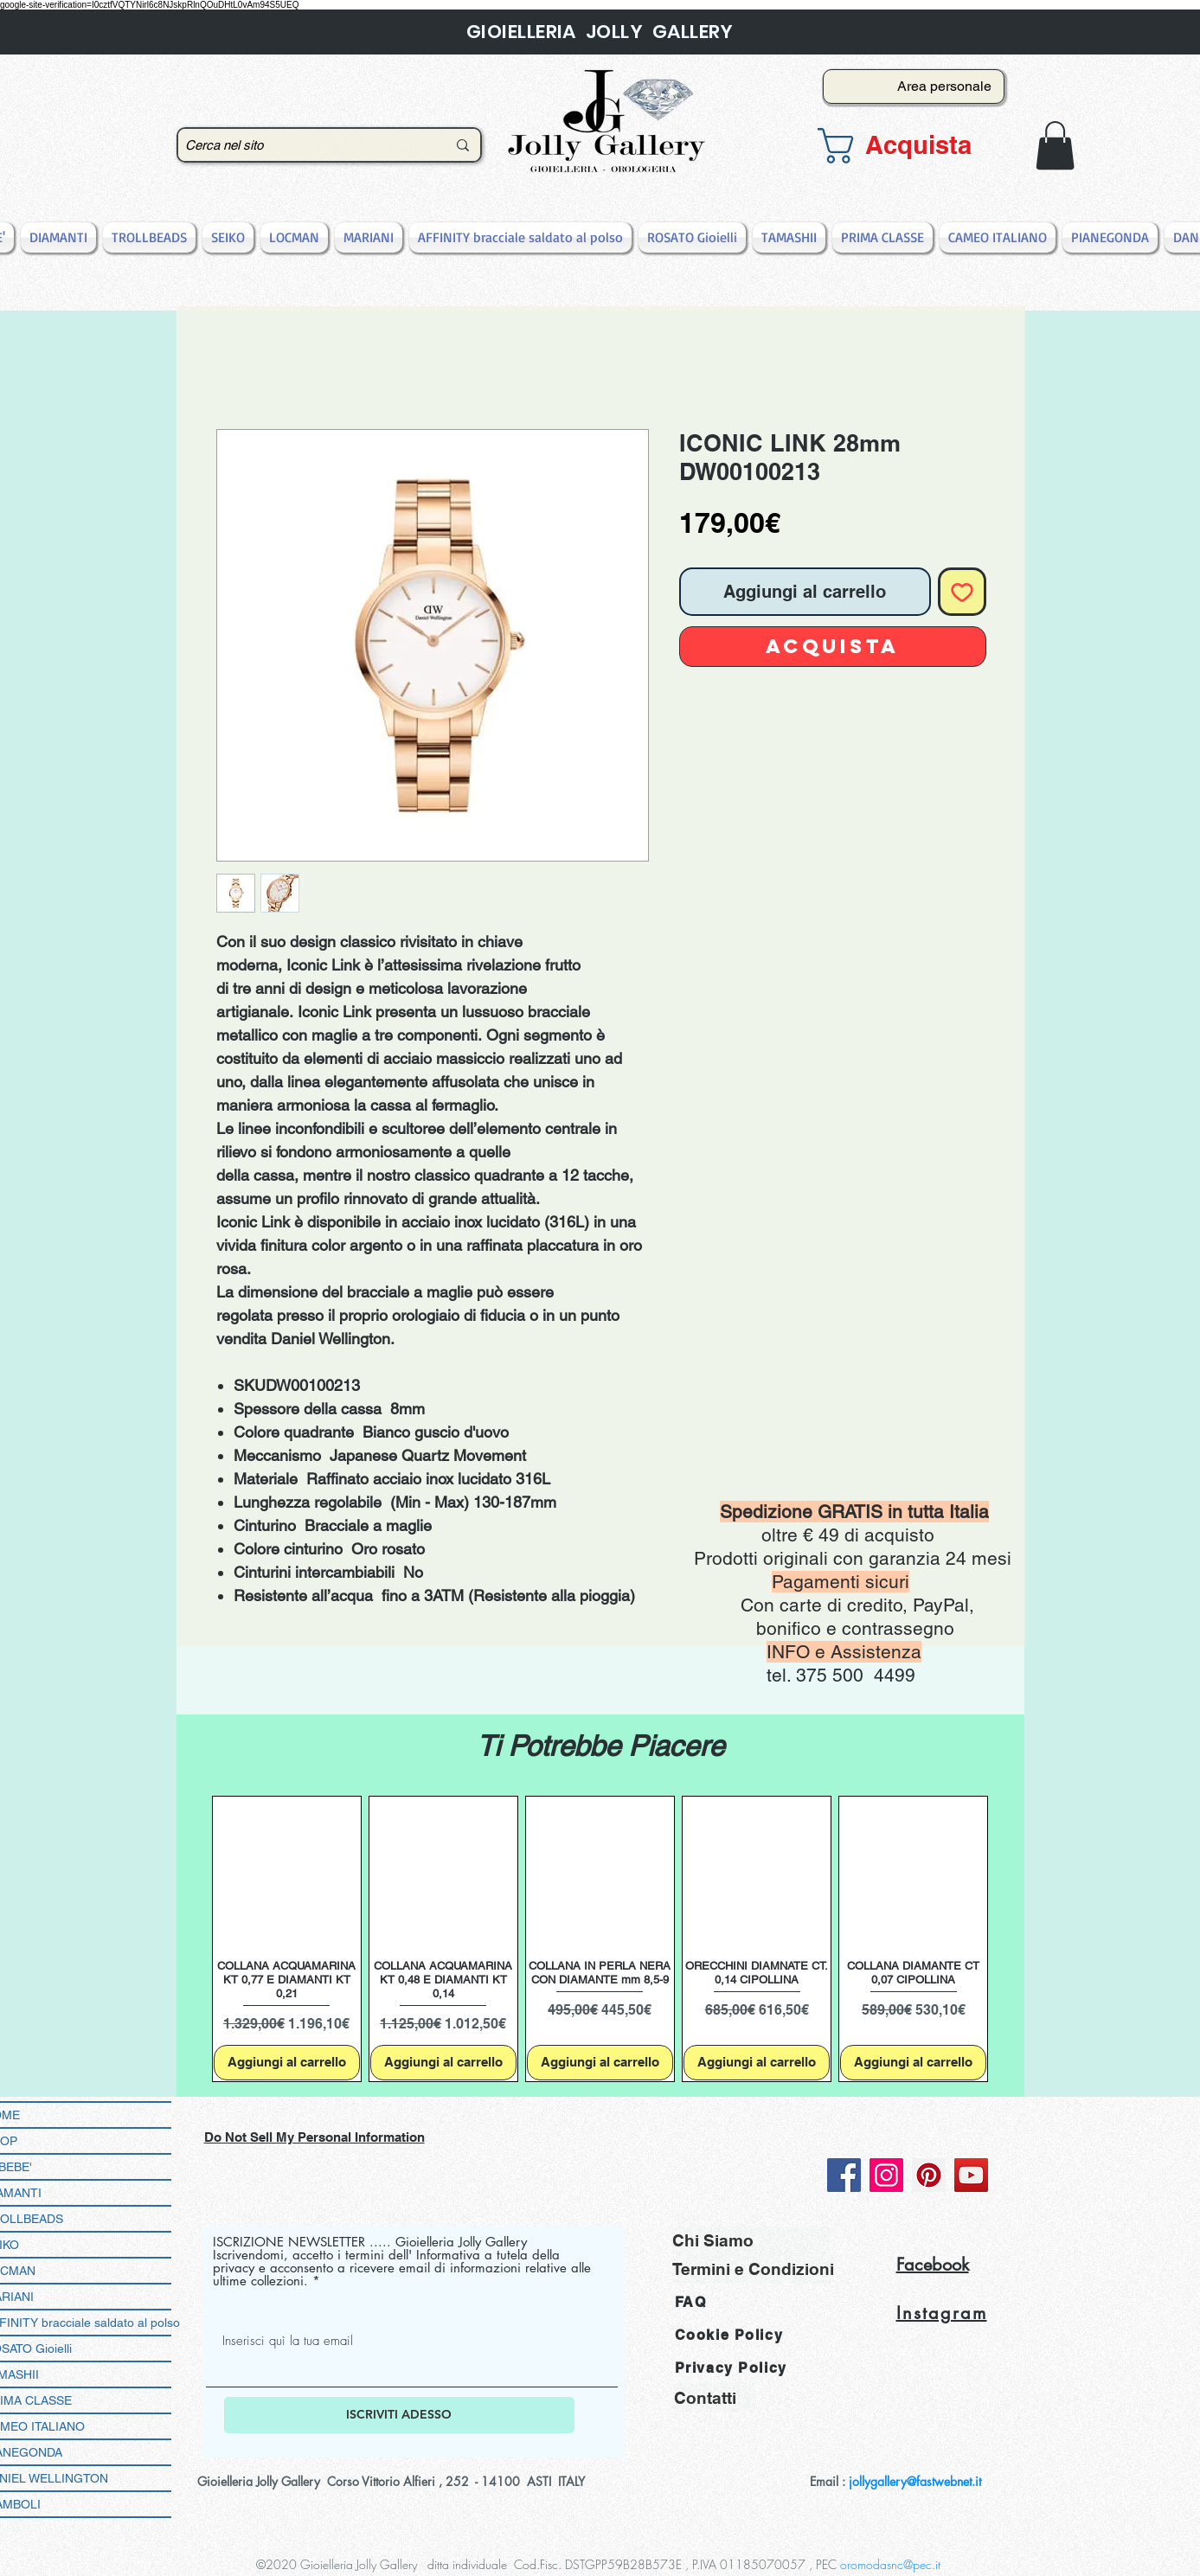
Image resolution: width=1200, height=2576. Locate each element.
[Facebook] (844, 2175)
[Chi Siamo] (751, 2241)
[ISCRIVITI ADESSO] (399, 2415)
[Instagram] (886, 2175)
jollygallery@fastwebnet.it (915, 2481)
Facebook (932, 2264)
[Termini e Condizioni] (753, 2269)
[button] (908, 145)
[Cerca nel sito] (302, 145)
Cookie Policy (729, 2335)
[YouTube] (971, 2175)
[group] (600, 1939)
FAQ (691, 2302)
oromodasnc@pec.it (890, 2564)
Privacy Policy (731, 2368)
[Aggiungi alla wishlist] (962, 591)
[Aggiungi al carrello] (287, 2062)
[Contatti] (714, 2397)
